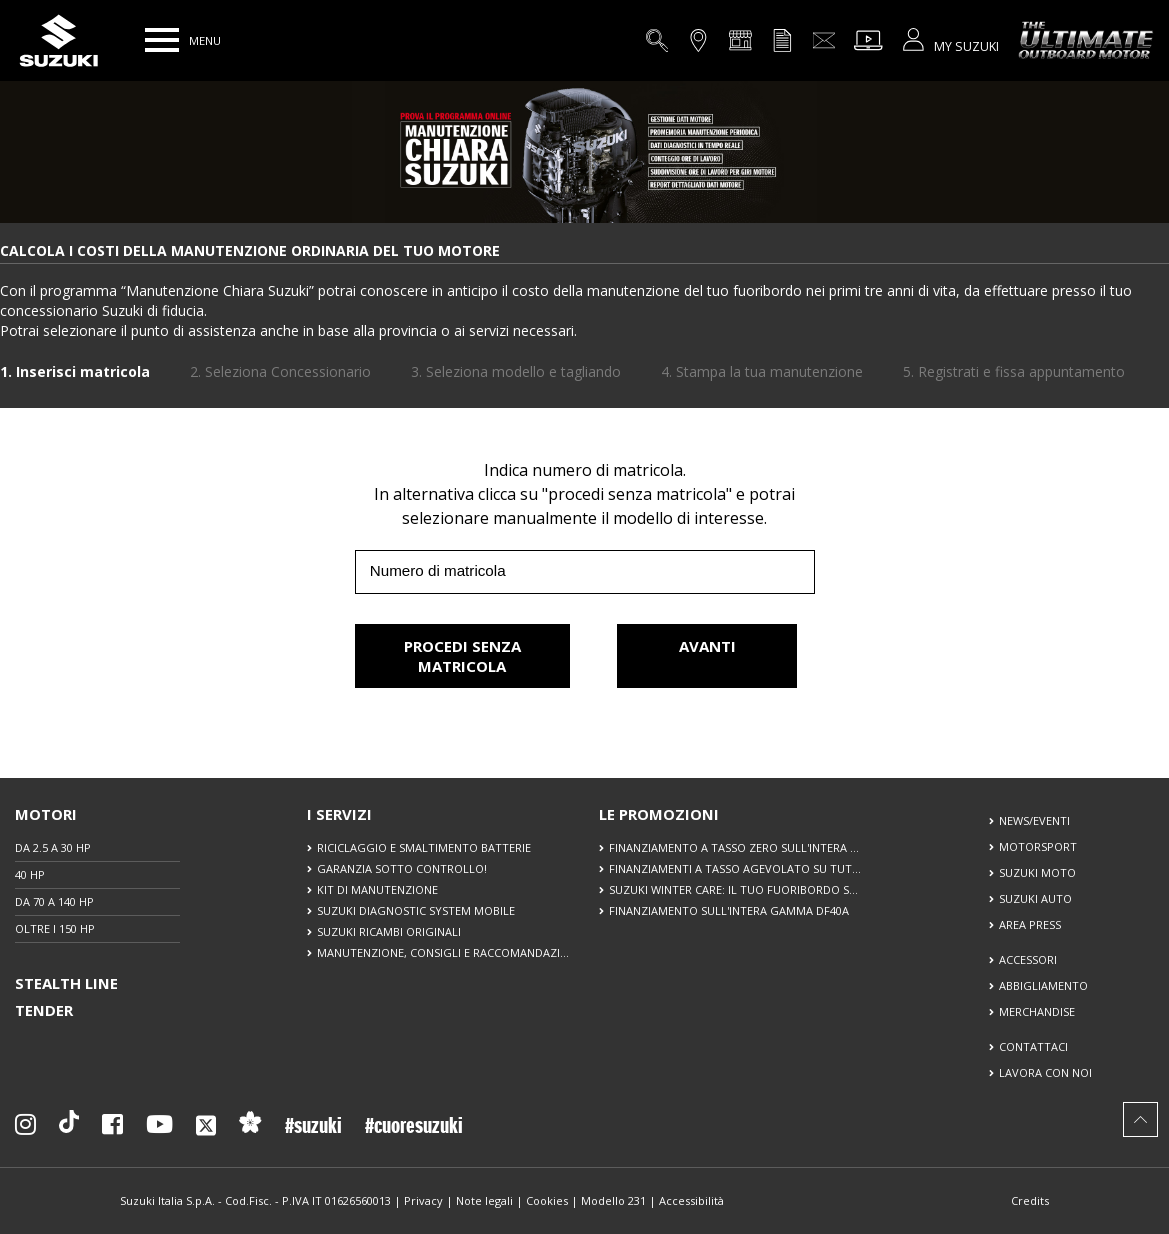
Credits (1030, 1200)
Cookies (547, 1200)
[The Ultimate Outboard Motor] (1076, 40)
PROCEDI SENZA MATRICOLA (462, 656)
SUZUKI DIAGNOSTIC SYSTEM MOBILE (416, 910)
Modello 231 (613, 1200)
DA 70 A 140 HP (54, 901)
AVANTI (707, 656)
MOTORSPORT (1038, 846)
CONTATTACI (1033, 1046)
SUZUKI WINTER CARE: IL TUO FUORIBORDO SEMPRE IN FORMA (735, 889)
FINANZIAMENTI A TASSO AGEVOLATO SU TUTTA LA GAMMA (735, 868)
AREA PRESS (1030, 924)
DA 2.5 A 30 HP (53, 847)
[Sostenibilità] (250, 1128)
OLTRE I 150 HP (55, 928)
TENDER (44, 1010)
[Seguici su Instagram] (25, 1128)
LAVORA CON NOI (1045, 1072)
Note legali (484, 1200)
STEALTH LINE (66, 983)
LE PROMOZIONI (659, 814)
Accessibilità (691, 1200)
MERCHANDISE (1037, 1011)
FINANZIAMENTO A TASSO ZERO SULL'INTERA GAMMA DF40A (735, 847)
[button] (162, 40)
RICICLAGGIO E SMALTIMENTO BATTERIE (424, 847)
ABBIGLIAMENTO (1043, 985)
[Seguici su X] (206, 1132)
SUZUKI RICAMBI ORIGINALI (389, 931)
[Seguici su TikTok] (69, 1128)
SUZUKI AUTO (1035, 898)
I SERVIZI (339, 814)
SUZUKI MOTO (1037, 872)
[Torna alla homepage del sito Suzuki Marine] (58, 40)
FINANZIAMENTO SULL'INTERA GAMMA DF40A (729, 910)
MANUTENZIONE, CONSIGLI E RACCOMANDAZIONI (443, 952)
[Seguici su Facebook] (112, 1128)
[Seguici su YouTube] (159, 1128)
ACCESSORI (1028, 959)
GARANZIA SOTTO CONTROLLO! (402, 868)
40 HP (30, 874)
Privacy (423, 1200)
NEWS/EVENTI (1034, 820)
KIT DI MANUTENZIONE (377, 889)
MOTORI (46, 814)
